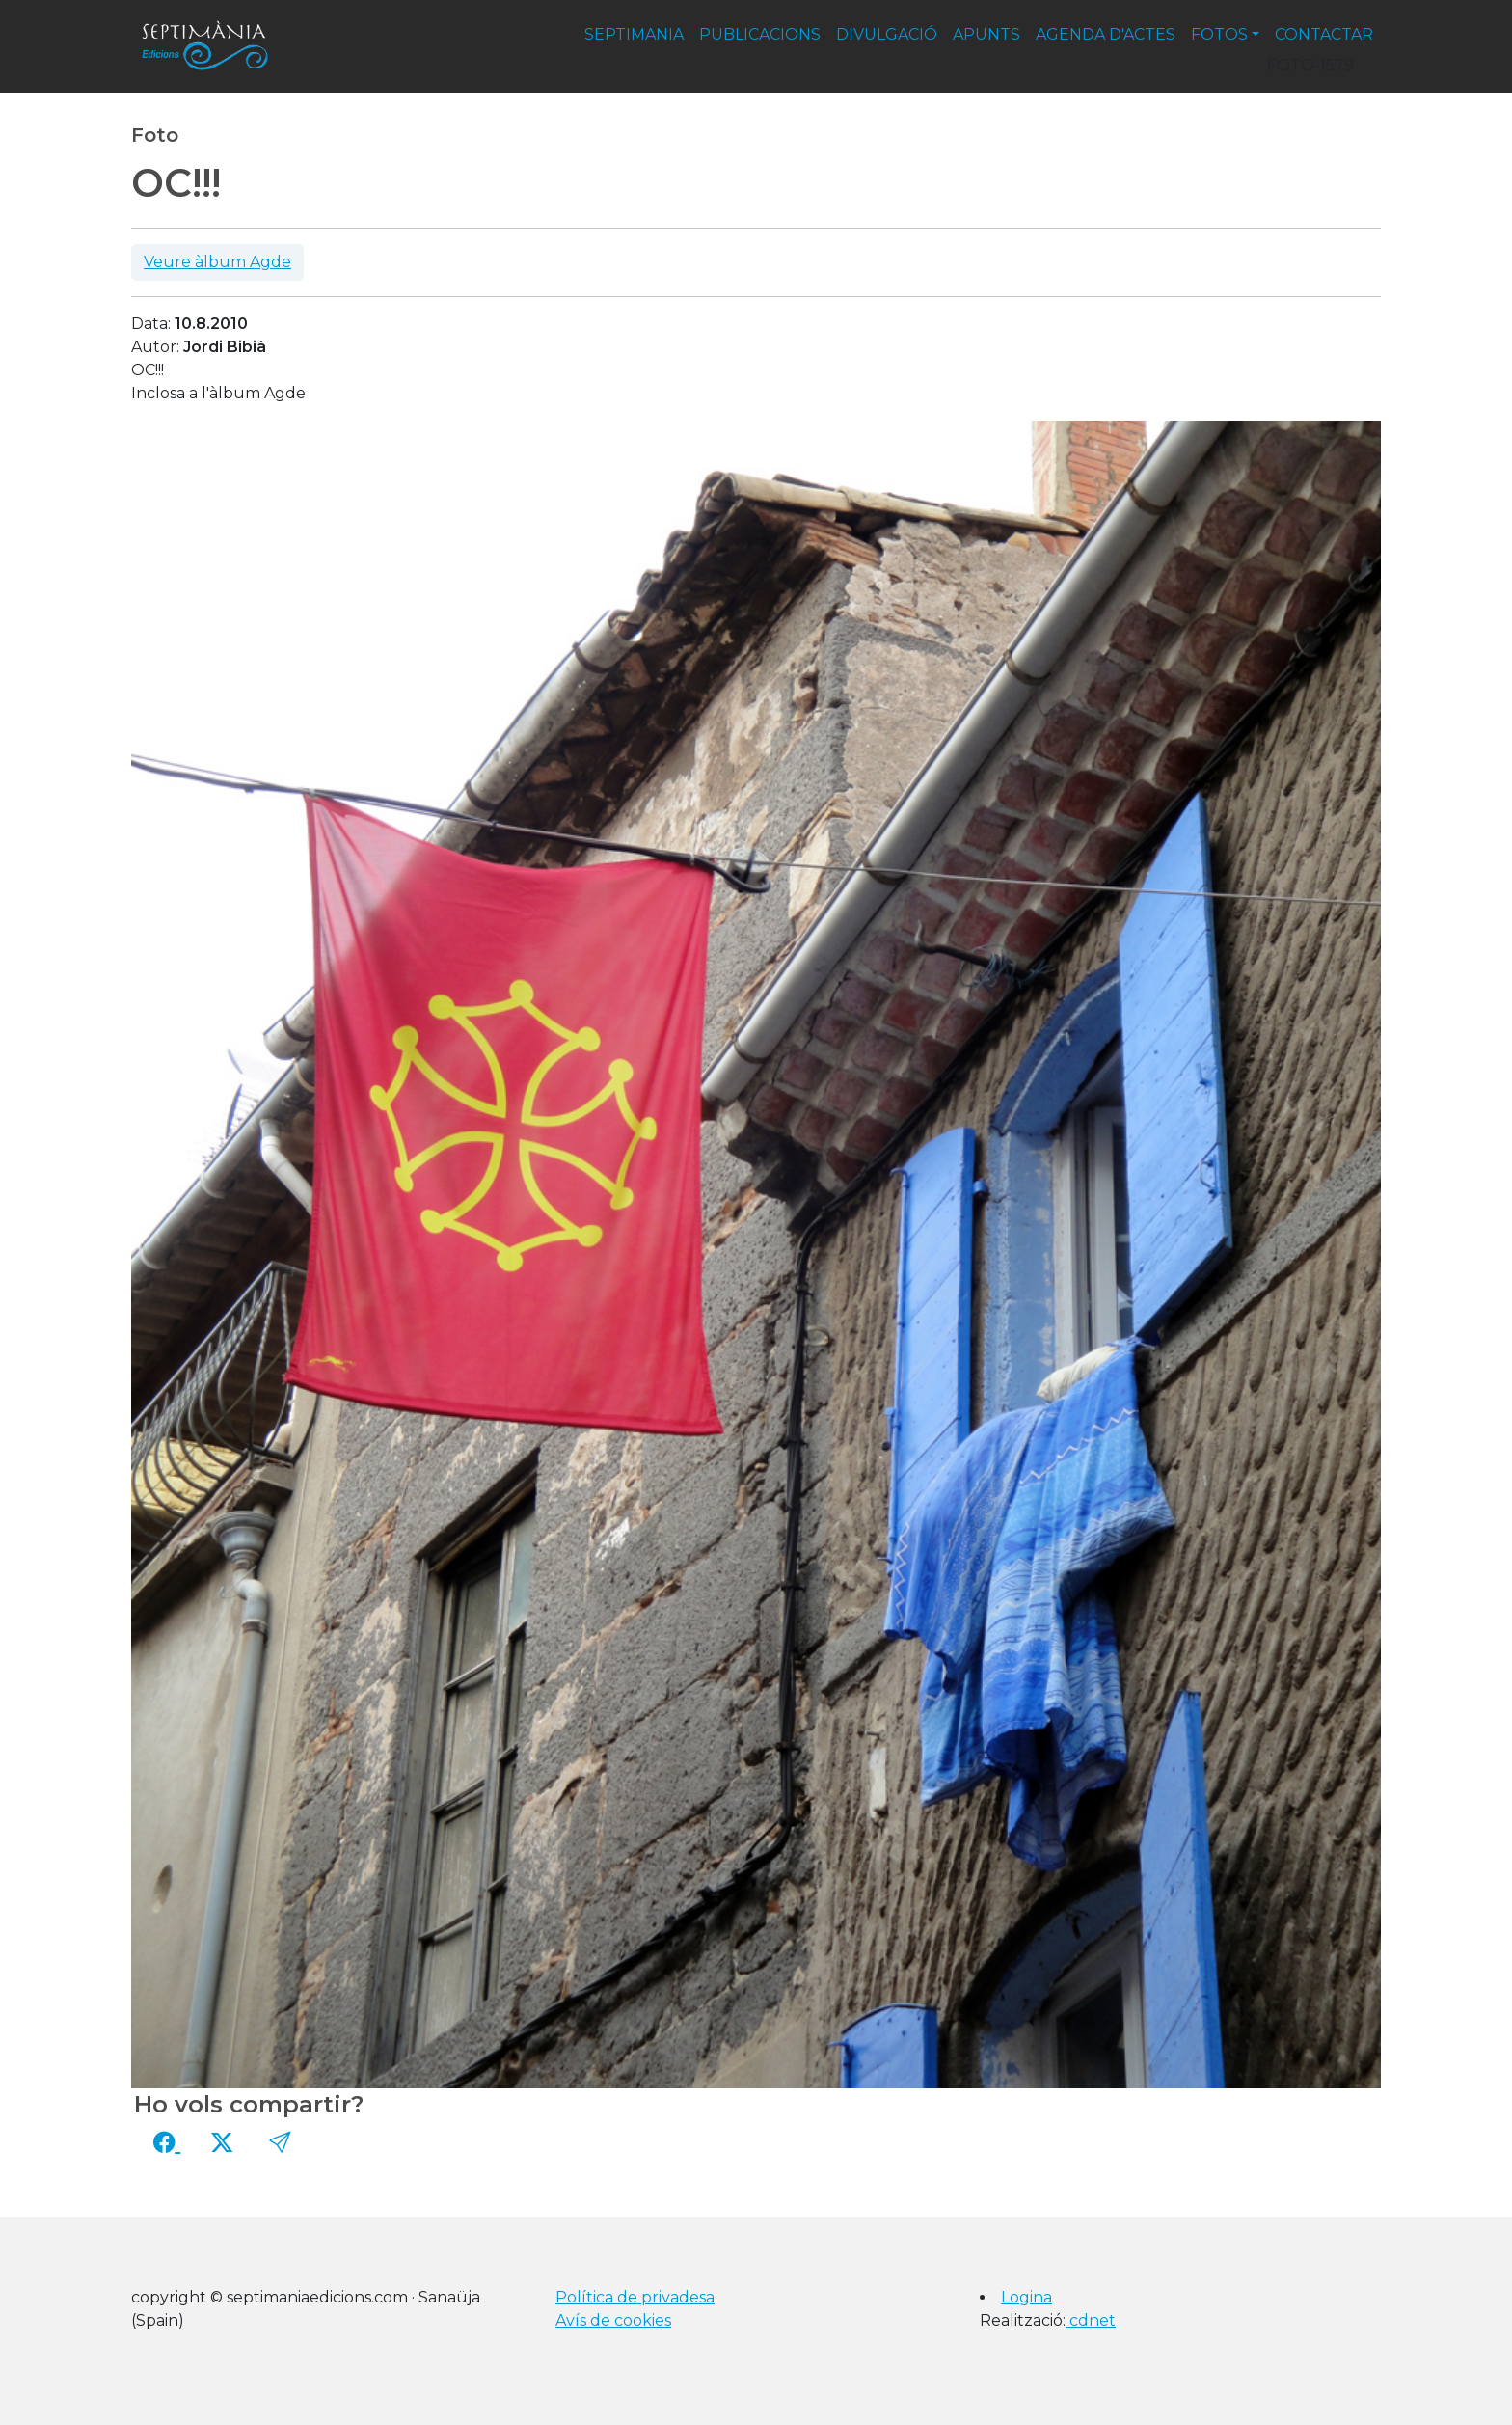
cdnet (1091, 2320)
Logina (1026, 2297)
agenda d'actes (1105, 34)
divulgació (886, 34)
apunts (986, 34)
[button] (279, 2142)
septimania (634, 34)
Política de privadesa (635, 2297)
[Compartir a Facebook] (166, 2142)
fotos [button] (1219, 34)
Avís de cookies (613, 2320)
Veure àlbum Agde (217, 262)
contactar (1324, 34)
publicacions (760, 34)
